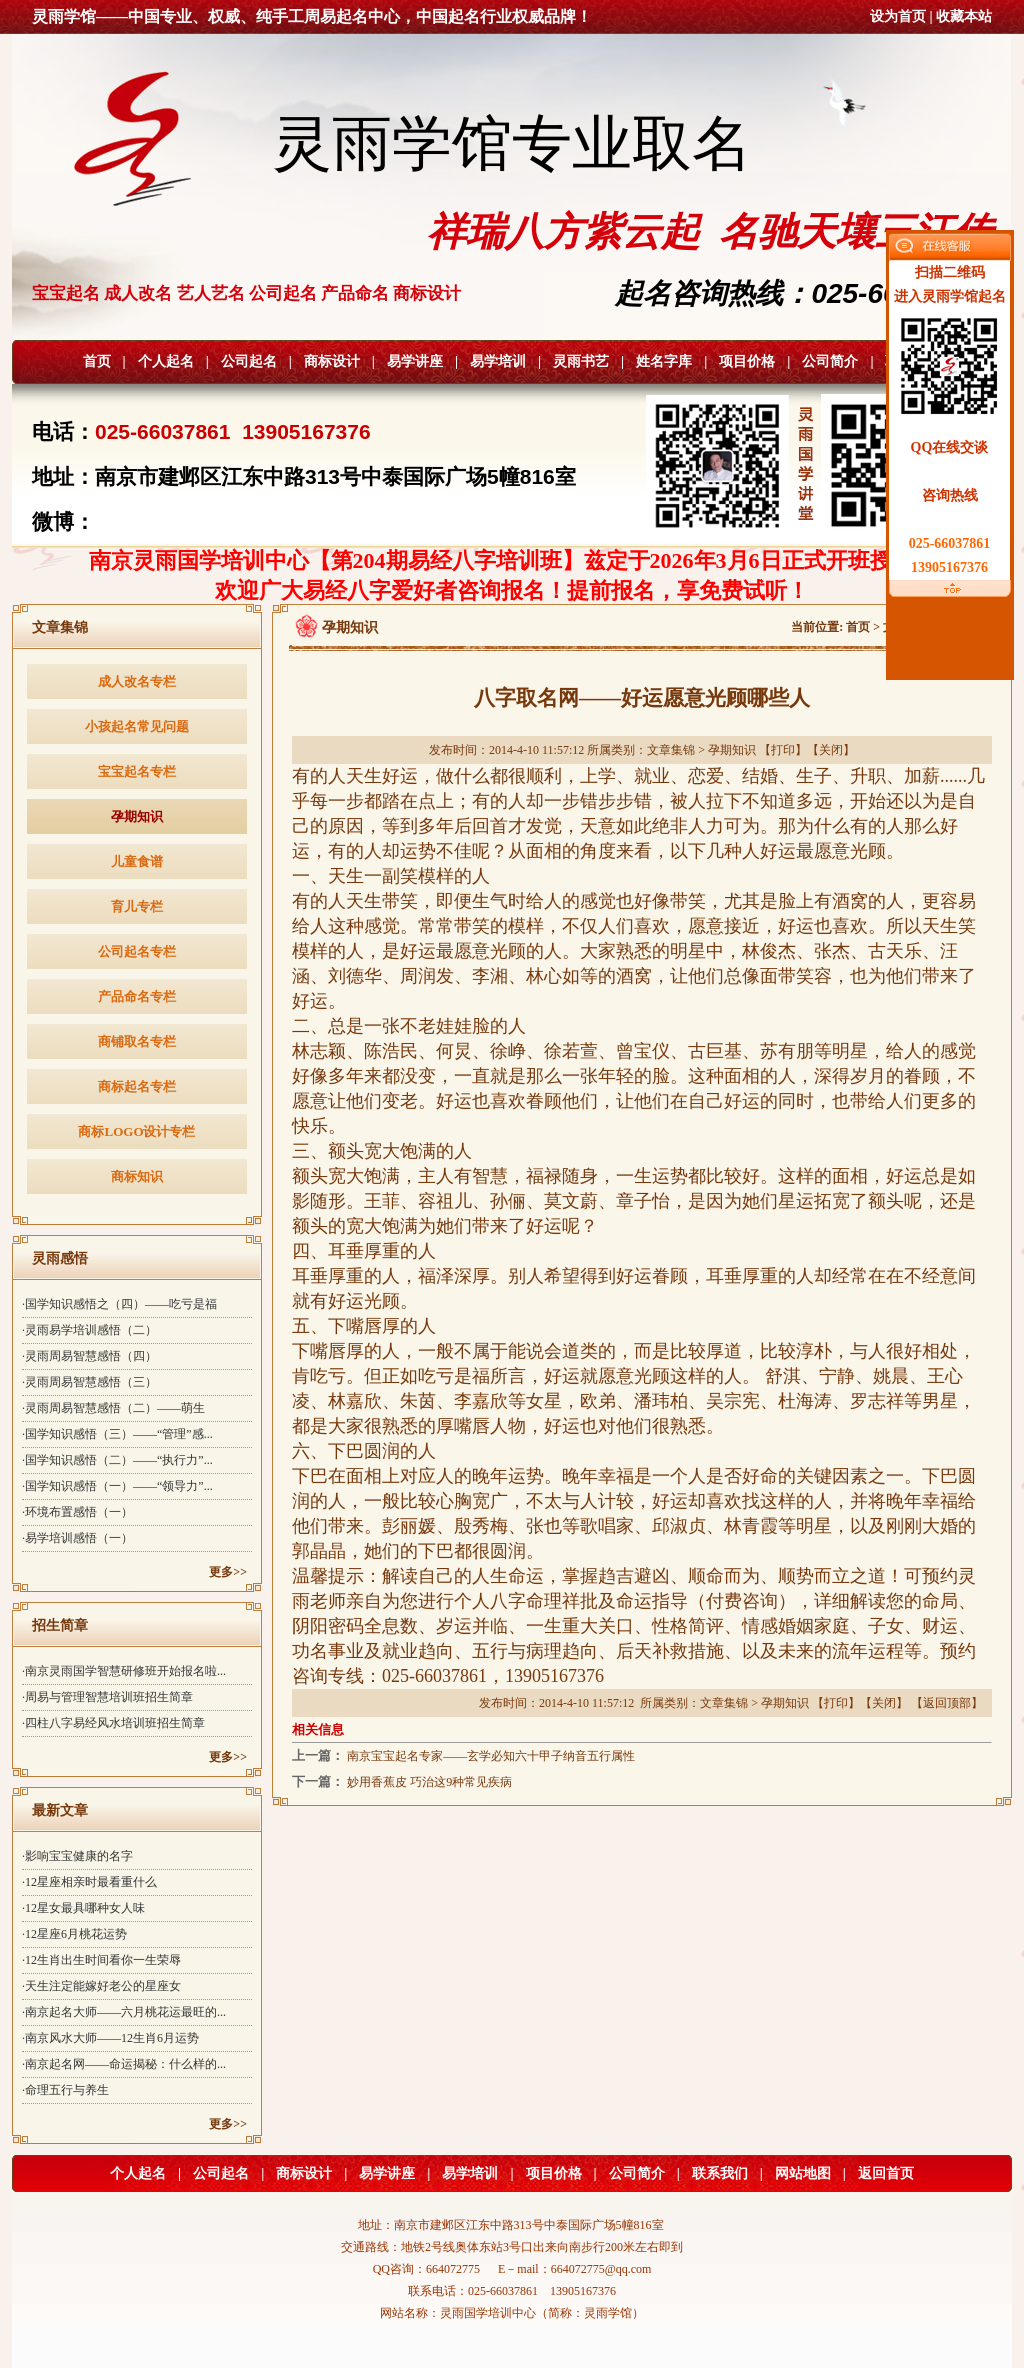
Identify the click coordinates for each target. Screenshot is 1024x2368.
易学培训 (498, 361)
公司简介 (830, 361)
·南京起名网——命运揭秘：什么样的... (124, 2064)
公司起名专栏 (137, 951)
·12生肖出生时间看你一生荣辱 (101, 1960)
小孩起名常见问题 (137, 726)
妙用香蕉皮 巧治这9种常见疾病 (429, 1782)
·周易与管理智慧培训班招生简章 (107, 1697)
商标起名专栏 (137, 1086)
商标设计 (332, 361)
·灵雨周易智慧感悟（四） (89, 1356)
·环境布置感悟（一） (77, 1512)
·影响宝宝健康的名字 (77, 1856)
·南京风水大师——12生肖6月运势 (110, 2038)
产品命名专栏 (137, 996)
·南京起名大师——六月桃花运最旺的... (124, 2012)
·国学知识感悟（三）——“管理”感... (117, 1434)
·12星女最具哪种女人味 (83, 1908)
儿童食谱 (137, 861)
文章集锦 (671, 750)
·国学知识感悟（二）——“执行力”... (117, 1460)
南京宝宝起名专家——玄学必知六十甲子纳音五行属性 (491, 1756)
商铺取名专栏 (137, 1041)
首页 (97, 361)
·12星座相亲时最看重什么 (89, 1882)
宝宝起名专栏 (137, 771)
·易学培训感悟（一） (77, 1538)
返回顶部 (947, 1703)
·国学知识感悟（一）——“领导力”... (117, 1486)
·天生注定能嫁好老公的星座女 (101, 1986)
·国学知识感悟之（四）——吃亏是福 (119, 1304)
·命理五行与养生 (65, 2090)
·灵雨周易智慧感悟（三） (89, 1382)
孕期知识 (137, 816)
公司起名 (249, 361)
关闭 (831, 750)
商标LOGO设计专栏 (136, 1131)
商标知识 (137, 1176)
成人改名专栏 (137, 681)
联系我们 (720, 2173)
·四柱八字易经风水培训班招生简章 (113, 1723)
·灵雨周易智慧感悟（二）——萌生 (113, 1408)
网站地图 (803, 2173)
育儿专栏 (137, 906)
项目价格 (747, 361)
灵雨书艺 (581, 361)
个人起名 (166, 361)
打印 (783, 750)
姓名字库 (664, 361)
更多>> (228, 1572)
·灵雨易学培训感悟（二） (89, 1330)
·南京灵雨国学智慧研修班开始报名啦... (124, 1671)
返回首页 (886, 2173)
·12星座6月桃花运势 (74, 1934)
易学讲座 (415, 361)
